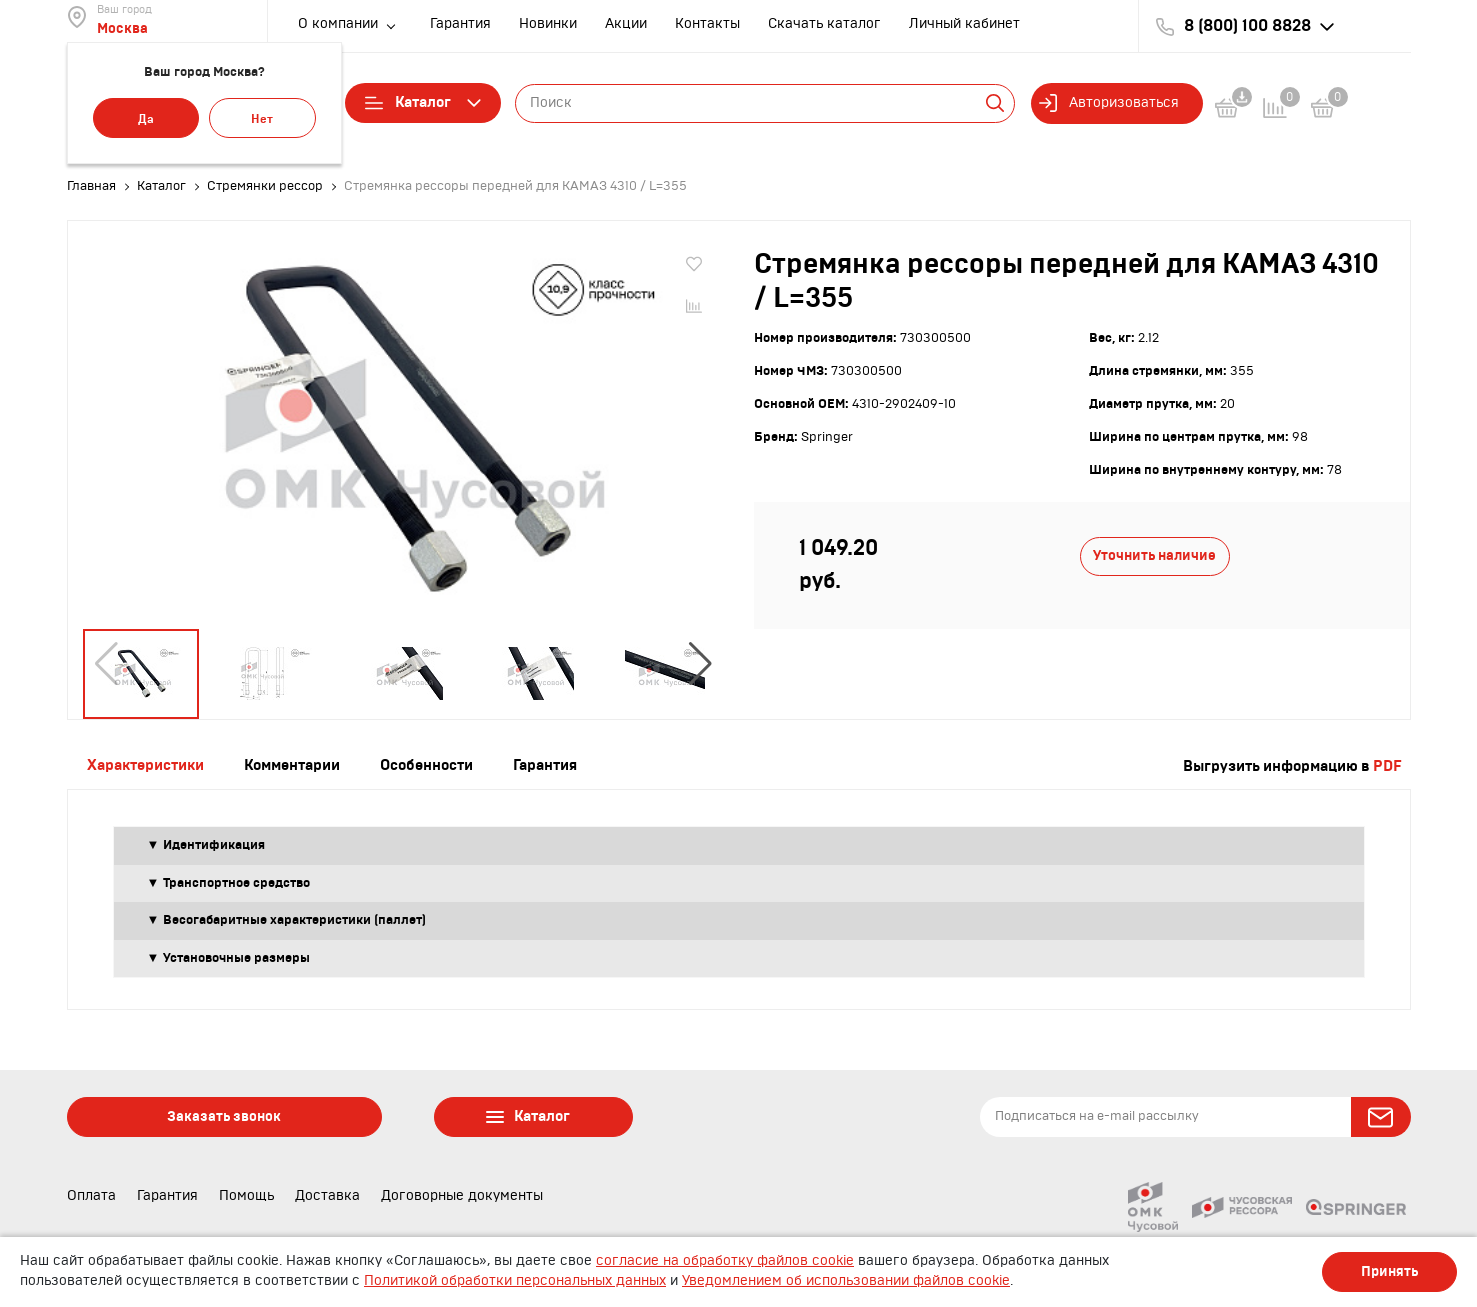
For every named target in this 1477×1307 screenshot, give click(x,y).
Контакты (707, 24)
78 (1334, 470)
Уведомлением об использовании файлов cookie (846, 1281)
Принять (1389, 1272)
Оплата (91, 1196)
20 (1227, 404)
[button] (700, 664)
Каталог (423, 103)
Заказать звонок (224, 1117)
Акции (626, 24)
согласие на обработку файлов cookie (725, 1261)
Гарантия (460, 24)
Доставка (327, 1196)
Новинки (548, 24)
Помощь (246, 1196)
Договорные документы (462, 1196)
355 (1242, 371)
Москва (122, 29)
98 (1300, 437)
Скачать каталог (824, 24)
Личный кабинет (964, 24)
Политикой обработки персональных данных (515, 1281)
